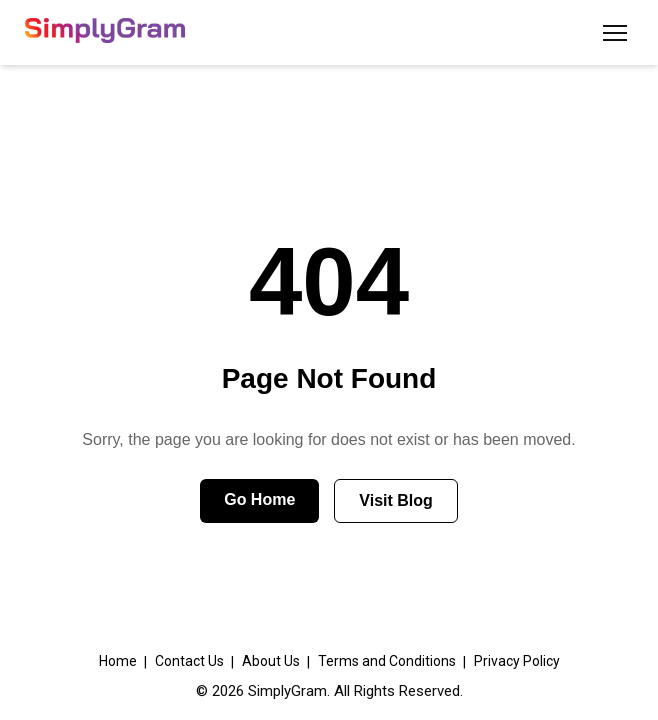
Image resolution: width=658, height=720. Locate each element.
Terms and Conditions (387, 661)
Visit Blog (396, 500)
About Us (271, 661)
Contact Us (189, 661)
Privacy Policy (517, 661)
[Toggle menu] (615, 33)
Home (118, 661)
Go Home (259, 499)
